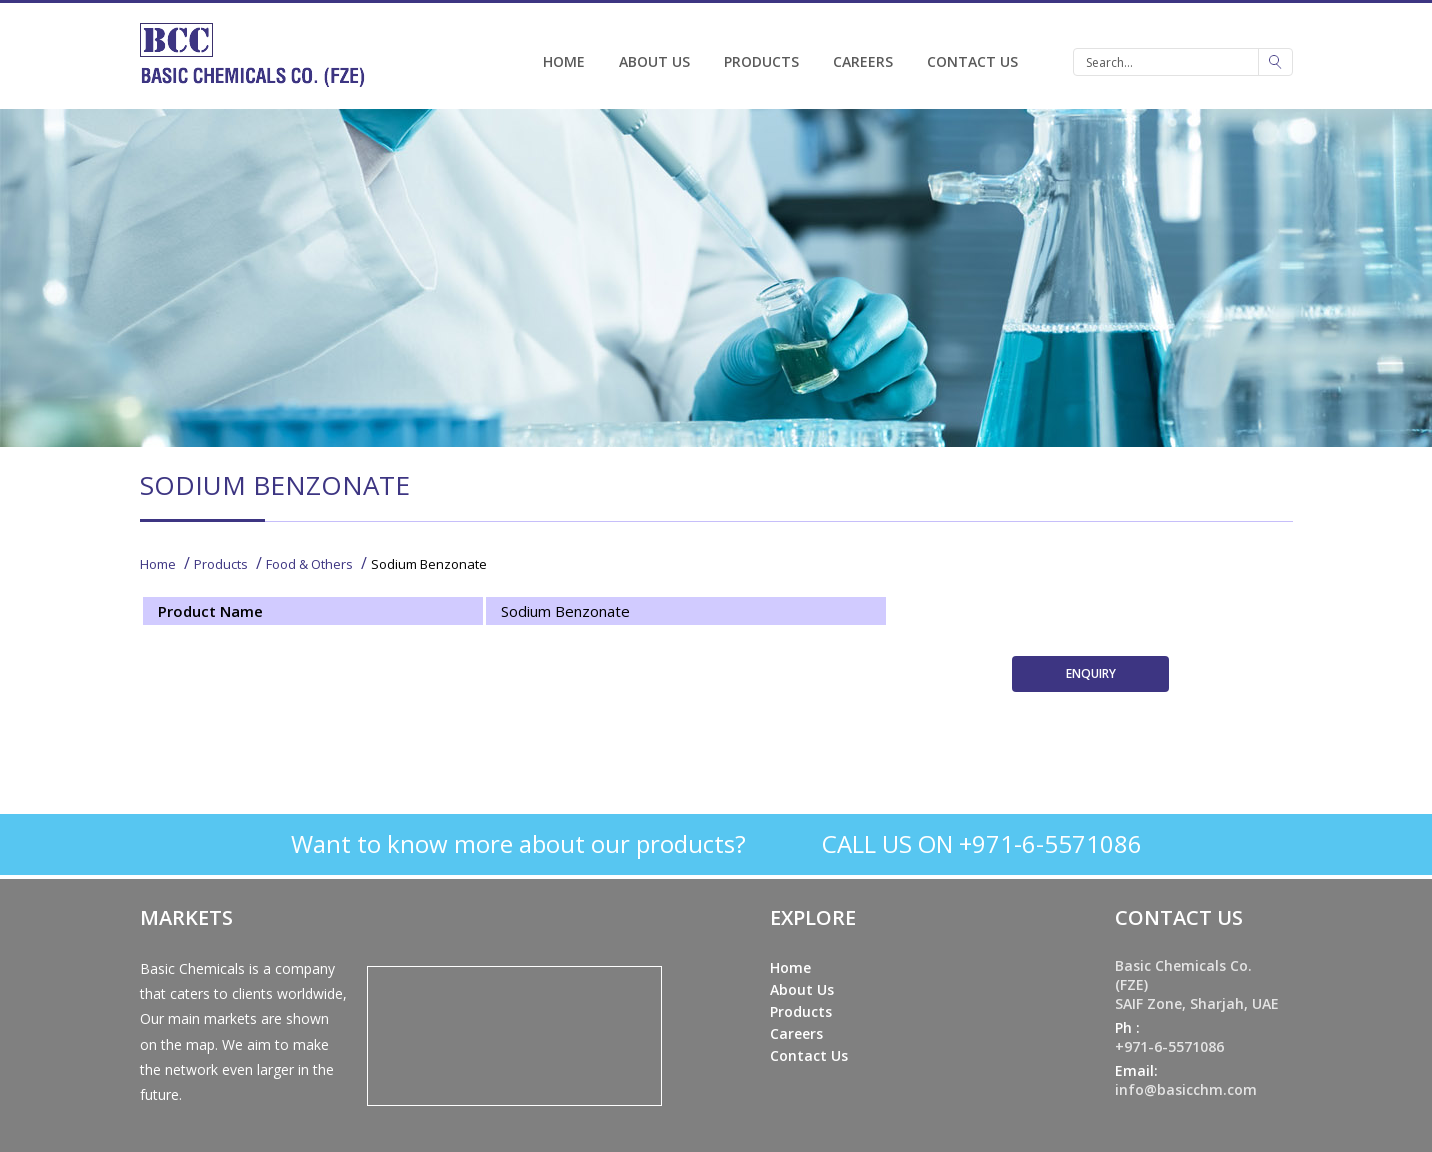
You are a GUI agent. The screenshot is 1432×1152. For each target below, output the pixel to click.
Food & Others (309, 564)
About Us (654, 61)
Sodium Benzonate (429, 564)
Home (564, 61)
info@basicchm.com (1186, 1089)
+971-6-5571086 (1169, 1046)
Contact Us (972, 61)
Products (761, 61)
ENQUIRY (1091, 673)
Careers (863, 61)
